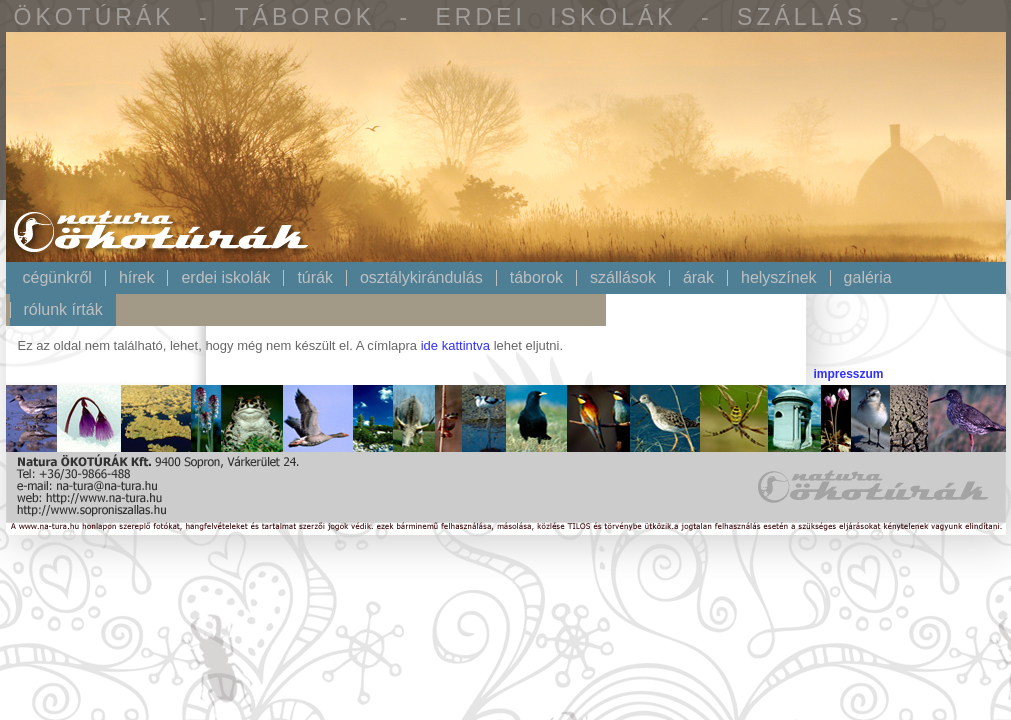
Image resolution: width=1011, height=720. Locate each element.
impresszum (848, 374)
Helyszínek (779, 278)
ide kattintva (455, 345)
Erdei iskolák (225, 278)
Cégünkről (57, 278)
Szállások (623, 278)
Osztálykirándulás (421, 278)
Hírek (137, 278)
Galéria (868, 278)
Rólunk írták (63, 310)
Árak (698, 278)
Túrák (315, 278)
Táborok (536, 278)
